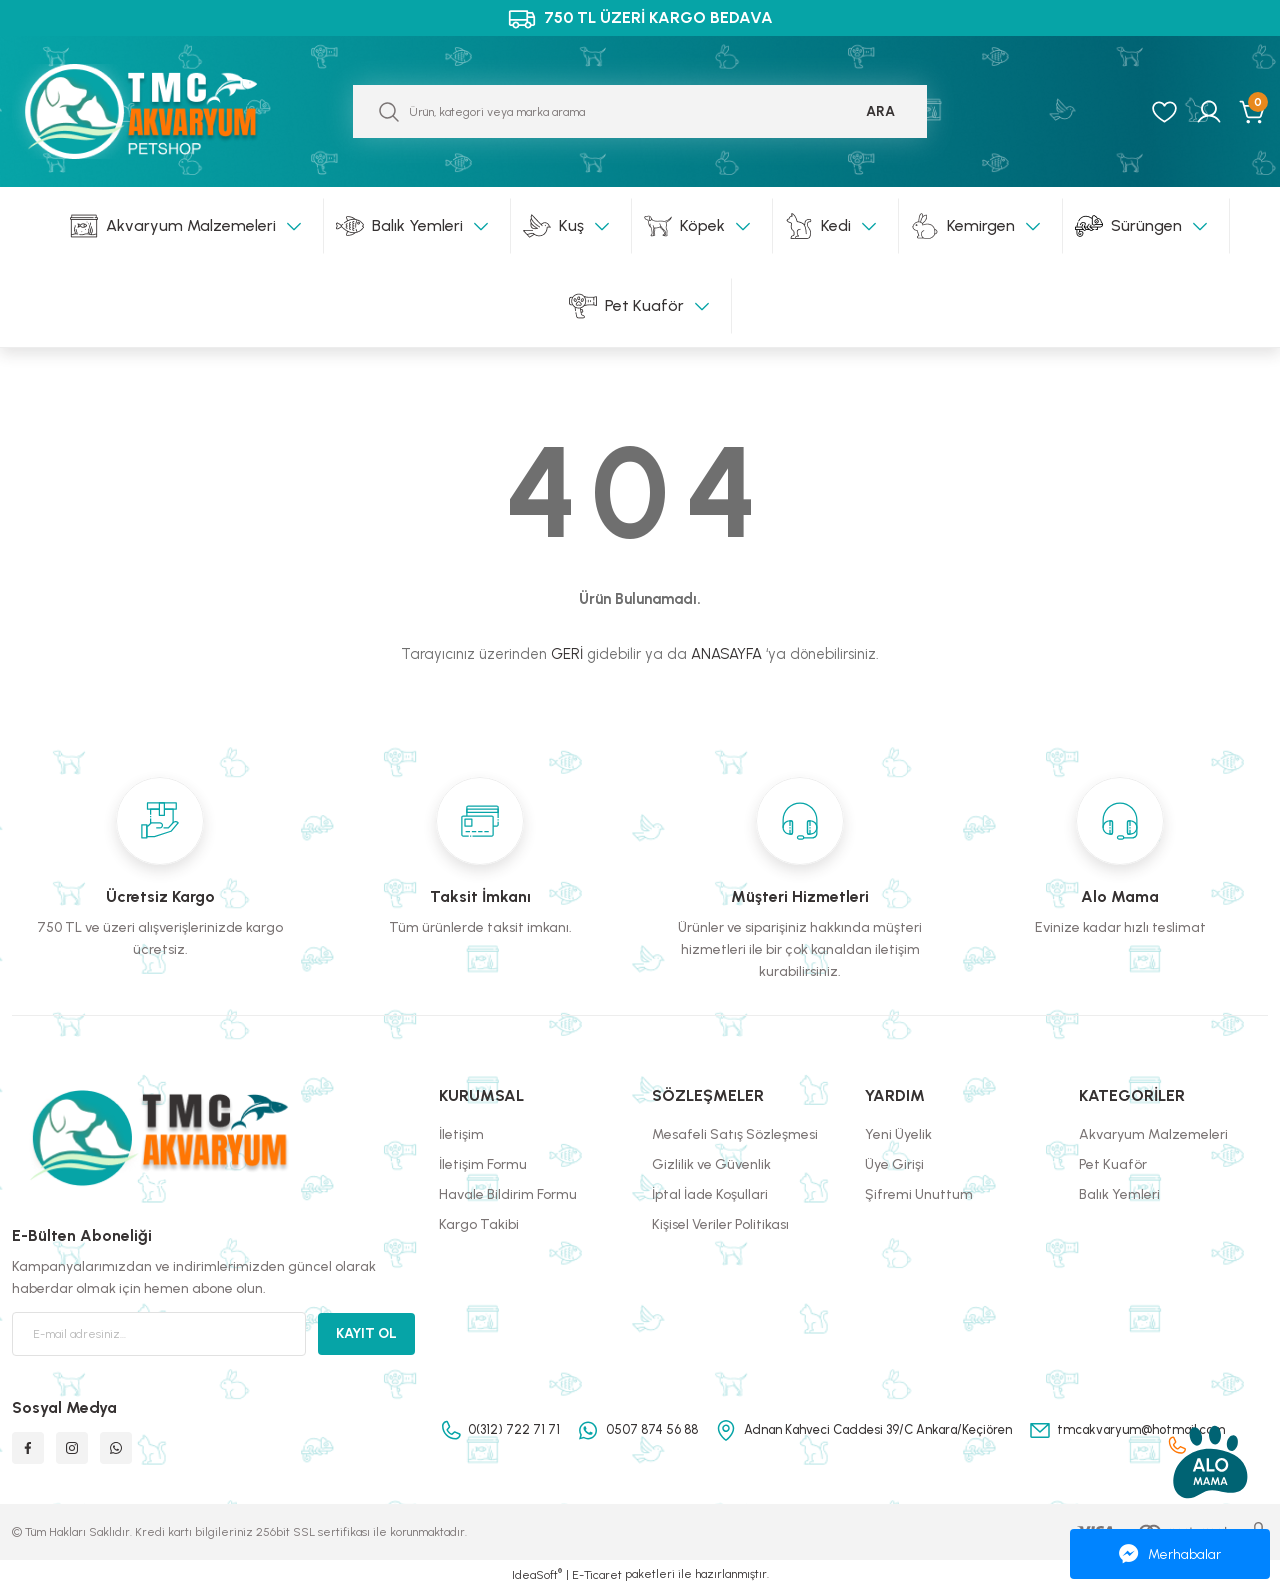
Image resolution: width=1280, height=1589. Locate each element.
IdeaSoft (537, 1574)
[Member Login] (1209, 112)
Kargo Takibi (479, 1224)
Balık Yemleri (1119, 1194)
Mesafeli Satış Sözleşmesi (735, 1134)
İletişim (461, 1134)
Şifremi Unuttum (919, 1194)
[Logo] (160, 111)
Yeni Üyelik (898, 1134)
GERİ (567, 654)
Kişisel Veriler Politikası (720, 1224)
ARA (880, 111)
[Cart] (1253, 112)
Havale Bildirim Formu (508, 1194)
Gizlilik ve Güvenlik (711, 1164)
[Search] (640, 111)
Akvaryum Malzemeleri (1153, 1134)
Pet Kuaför (1113, 1164)
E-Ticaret (597, 1575)
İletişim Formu (483, 1164)
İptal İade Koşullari (710, 1194)
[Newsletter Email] (159, 1334)
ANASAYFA (726, 654)
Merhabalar (1170, 1554)
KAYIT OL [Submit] (366, 1333)
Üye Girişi (894, 1164)
